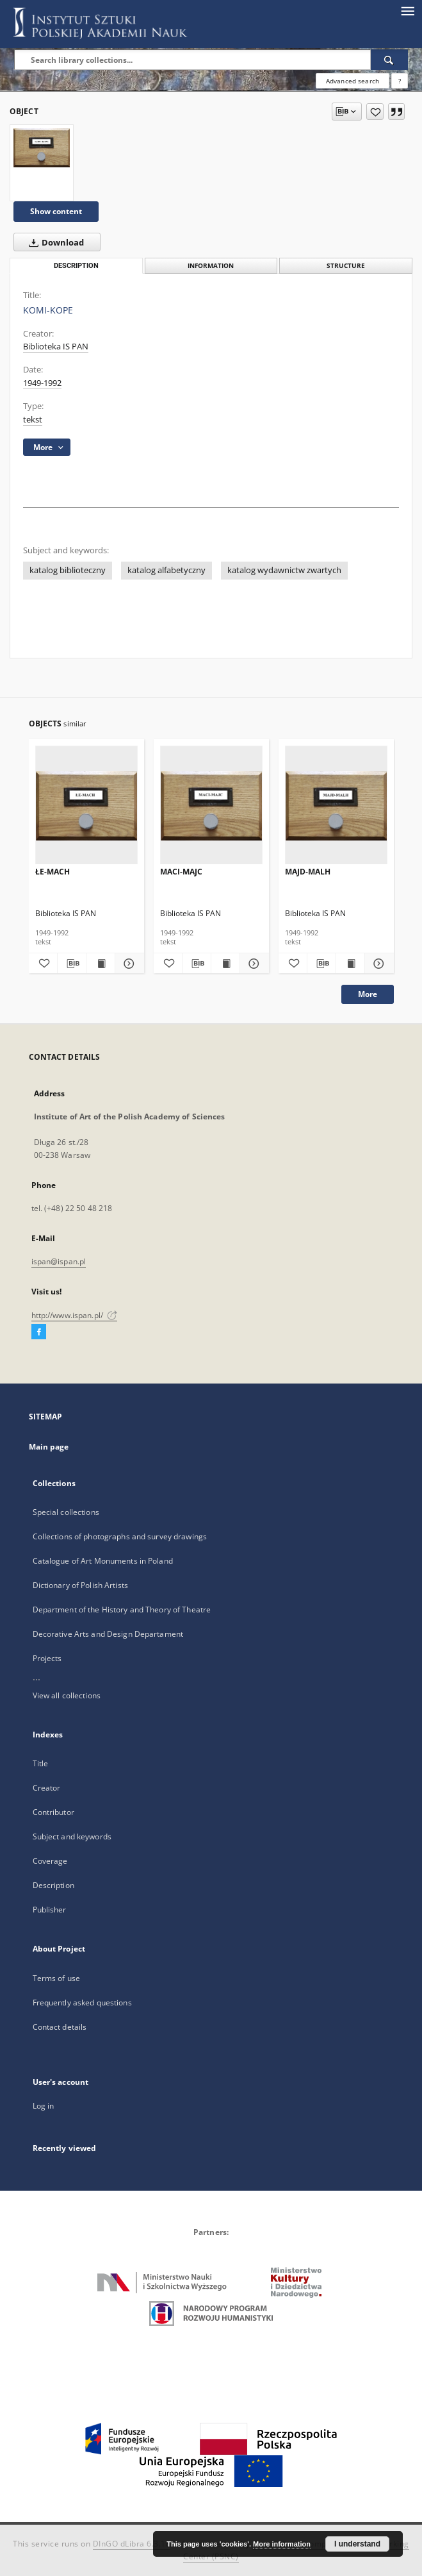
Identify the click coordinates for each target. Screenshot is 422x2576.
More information (282, 2544)
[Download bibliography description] (72, 963)
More (367, 994)
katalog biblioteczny (67, 570)
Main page (49, 1446)
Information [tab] (211, 266)
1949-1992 (42, 383)
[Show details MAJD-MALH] (377, 963)
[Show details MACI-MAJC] (252, 963)
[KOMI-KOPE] (41, 147)
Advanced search (352, 80)
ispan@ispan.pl (58, 1261)
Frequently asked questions (82, 2002)
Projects (47, 1658)
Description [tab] (76, 266)
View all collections (67, 1695)
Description (53, 1885)
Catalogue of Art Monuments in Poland (103, 1560)
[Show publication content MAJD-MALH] (350, 963)
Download (54, 242)
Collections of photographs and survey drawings (120, 1536)
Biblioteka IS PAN (55, 346)
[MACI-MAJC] (211, 805)
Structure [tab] (346, 266)
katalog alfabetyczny (166, 570)
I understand (357, 2543)
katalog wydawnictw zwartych (284, 570)
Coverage (50, 1860)
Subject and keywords (72, 1836)
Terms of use (56, 1978)
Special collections (66, 1512)
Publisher (50, 1909)
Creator (47, 1787)
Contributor (53, 1812)
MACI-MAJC (181, 871)
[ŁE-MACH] (86, 805)
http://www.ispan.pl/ (74, 1315)
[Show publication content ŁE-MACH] (100, 963)
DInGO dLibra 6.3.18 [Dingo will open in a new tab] (132, 2543)
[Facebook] (38, 1332)
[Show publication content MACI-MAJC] (225, 963)
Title (41, 1763)
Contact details (60, 2026)
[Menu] (407, 10)
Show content (56, 211)
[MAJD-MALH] (336, 805)
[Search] (389, 59)
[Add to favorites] (375, 111)
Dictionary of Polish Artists (80, 1585)
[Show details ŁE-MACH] (127, 963)
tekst (32, 419)
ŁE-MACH (52, 871)
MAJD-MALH (307, 871)
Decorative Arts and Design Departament (108, 1633)
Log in (43, 2105)
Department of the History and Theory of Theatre (122, 1609)
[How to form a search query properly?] (399, 80)
